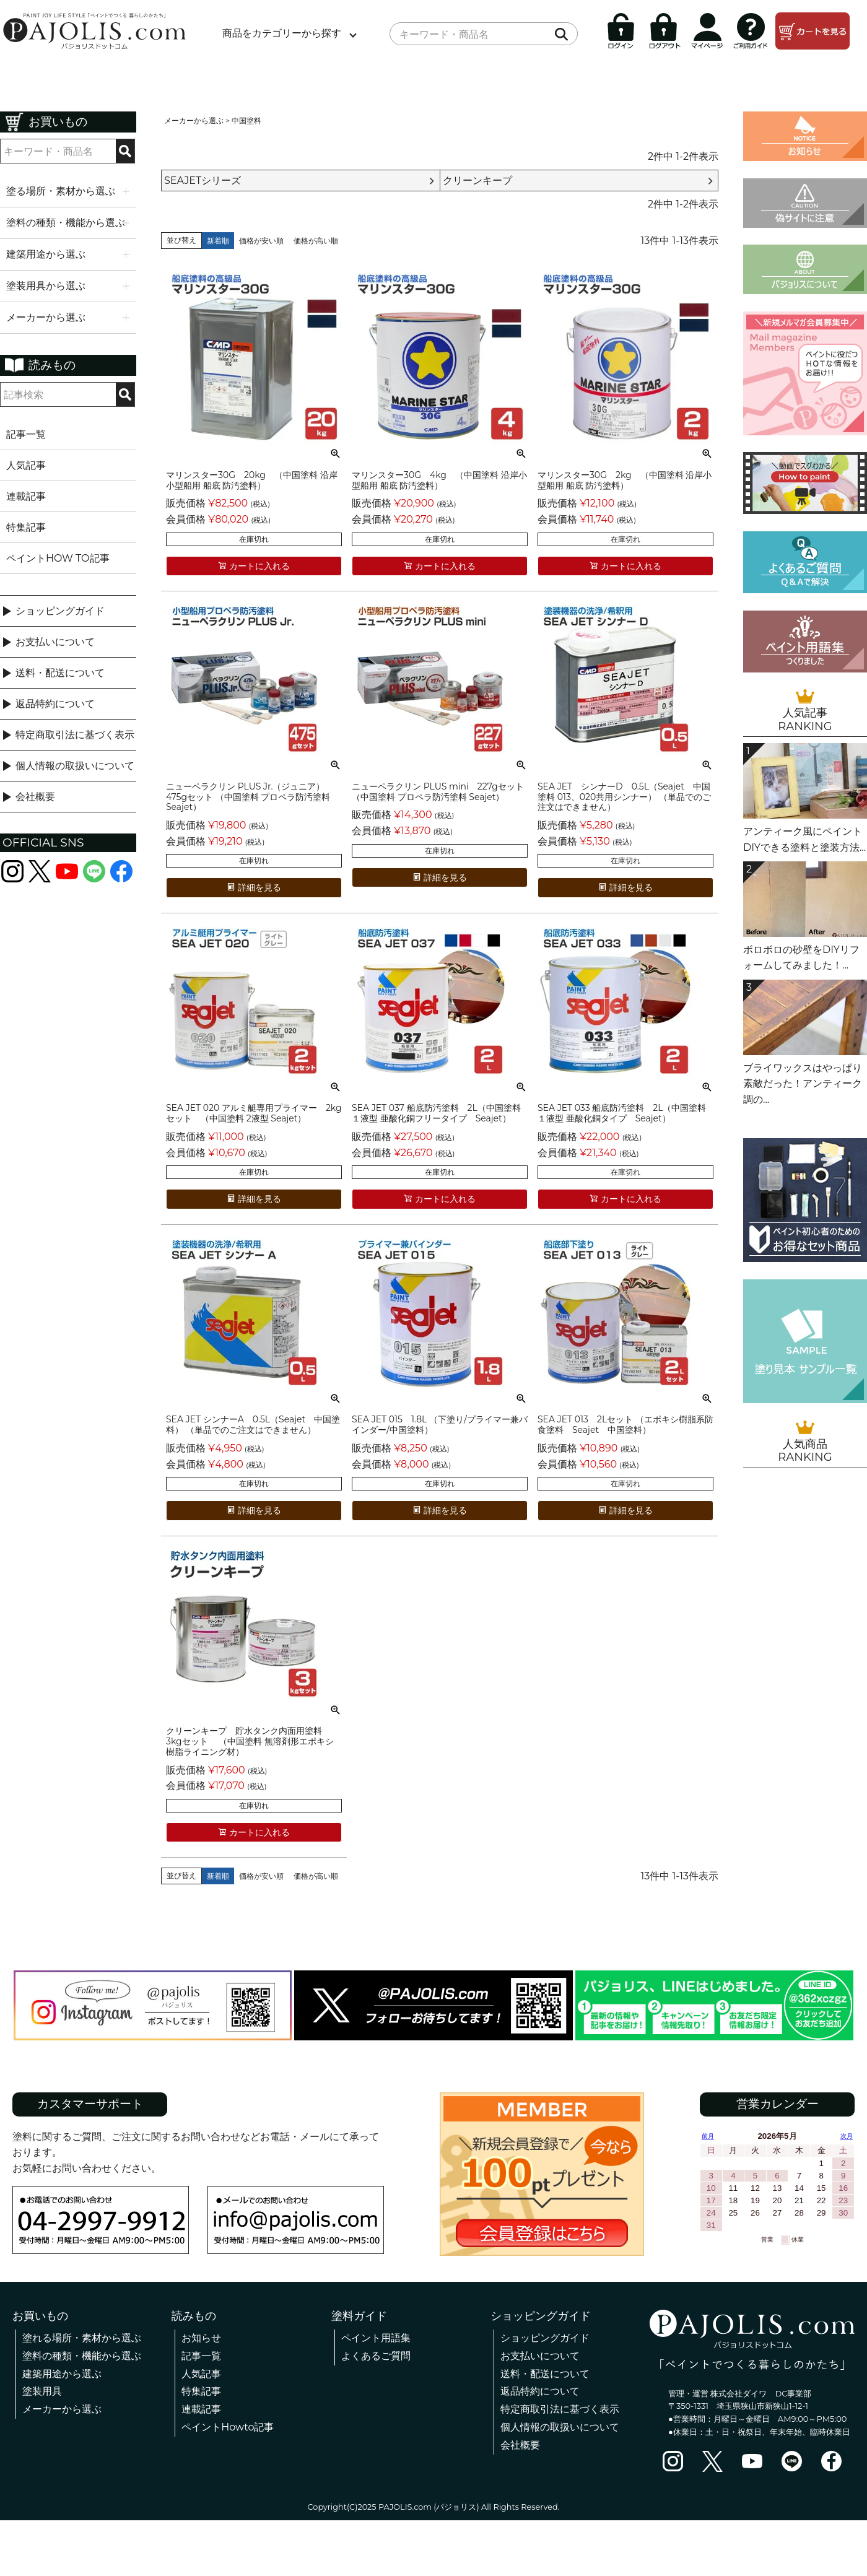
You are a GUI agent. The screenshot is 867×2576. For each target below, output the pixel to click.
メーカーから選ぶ (194, 120)
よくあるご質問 (376, 2356)
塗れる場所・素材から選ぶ (81, 2338)
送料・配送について (60, 673)
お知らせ (201, 2338)
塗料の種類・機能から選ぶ (81, 2356)
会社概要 (35, 797)
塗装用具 (42, 2391)
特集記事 (26, 527)
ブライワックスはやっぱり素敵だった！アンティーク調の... (802, 1083)
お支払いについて (55, 642)
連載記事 (26, 496)
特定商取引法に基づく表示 (74, 735)
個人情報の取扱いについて (74, 766)
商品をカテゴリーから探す (281, 33)
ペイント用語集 (376, 2338)
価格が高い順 (316, 240)
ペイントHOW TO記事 (58, 558)
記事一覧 (26, 434)
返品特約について (55, 704)
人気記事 (26, 465)
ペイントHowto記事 (227, 2427)
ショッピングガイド (60, 611)
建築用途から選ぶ (62, 2374)
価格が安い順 (261, 240)
